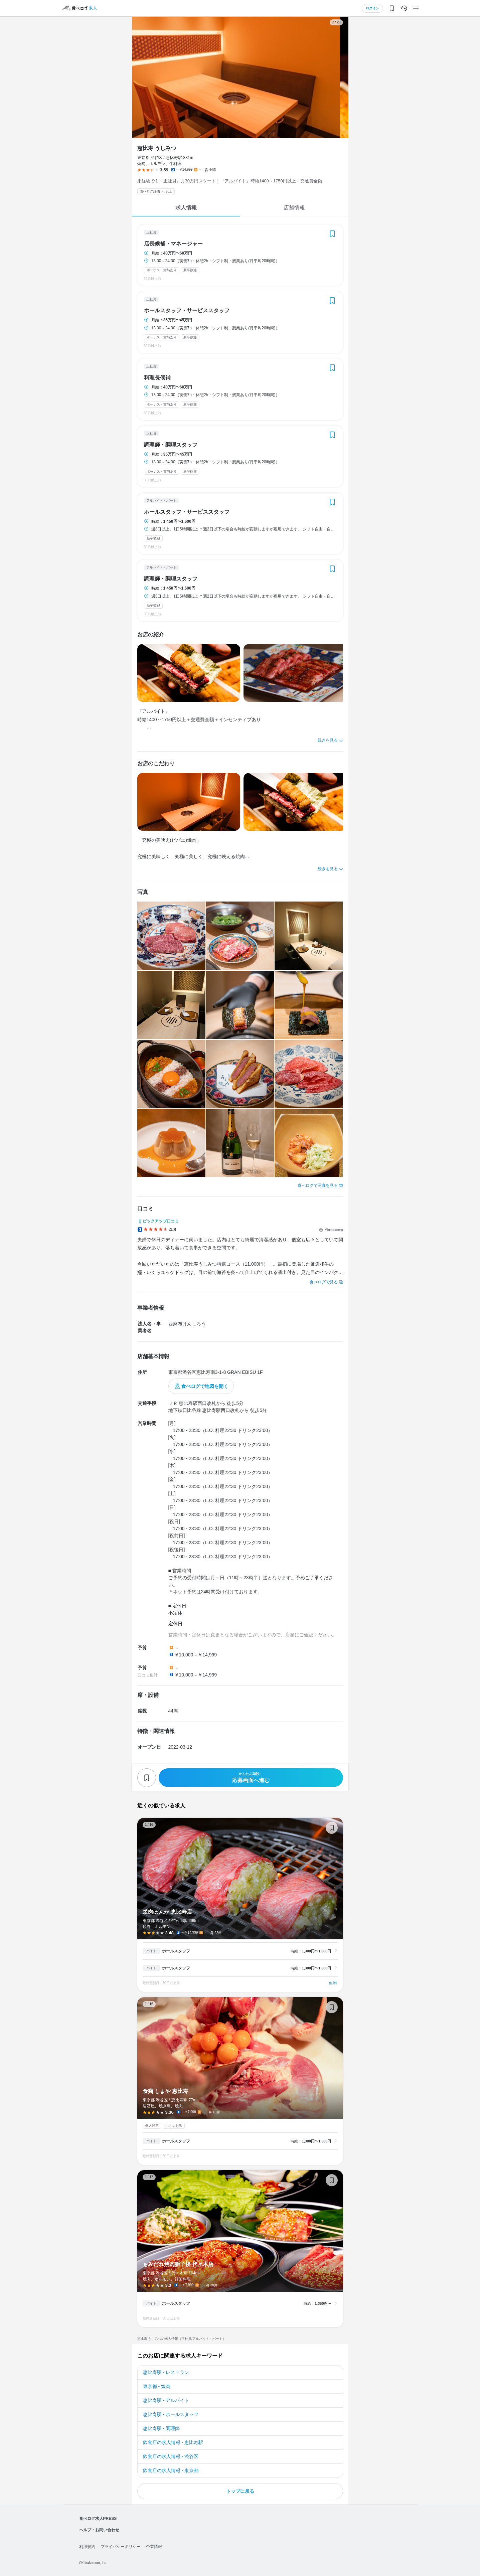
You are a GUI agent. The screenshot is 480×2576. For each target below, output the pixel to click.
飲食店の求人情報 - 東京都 (170, 2470)
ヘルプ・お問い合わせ (99, 2530)
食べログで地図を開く (204, 1386)
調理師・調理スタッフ (170, 445)
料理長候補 (157, 377)
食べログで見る (324, 1282)
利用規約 (87, 2546)
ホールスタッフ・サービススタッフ (186, 310)
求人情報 (186, 207)
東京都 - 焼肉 (156, 2386)
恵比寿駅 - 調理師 (161, 2428)
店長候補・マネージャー (173, 244)
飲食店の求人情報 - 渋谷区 (170, 2456)
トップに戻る (240, 2491)
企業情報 (154, 2546)
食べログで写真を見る (318, 1185)
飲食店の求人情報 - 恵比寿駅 (173, 2442)
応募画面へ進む (251, 1777)
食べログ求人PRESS (98, 2518)
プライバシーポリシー (121, 2546)
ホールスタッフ (176, 1951)
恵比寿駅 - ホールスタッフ (170, 2414)
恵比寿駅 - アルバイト (166, 2400)
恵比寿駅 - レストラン (166, 2372)
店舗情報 (294, 207)
